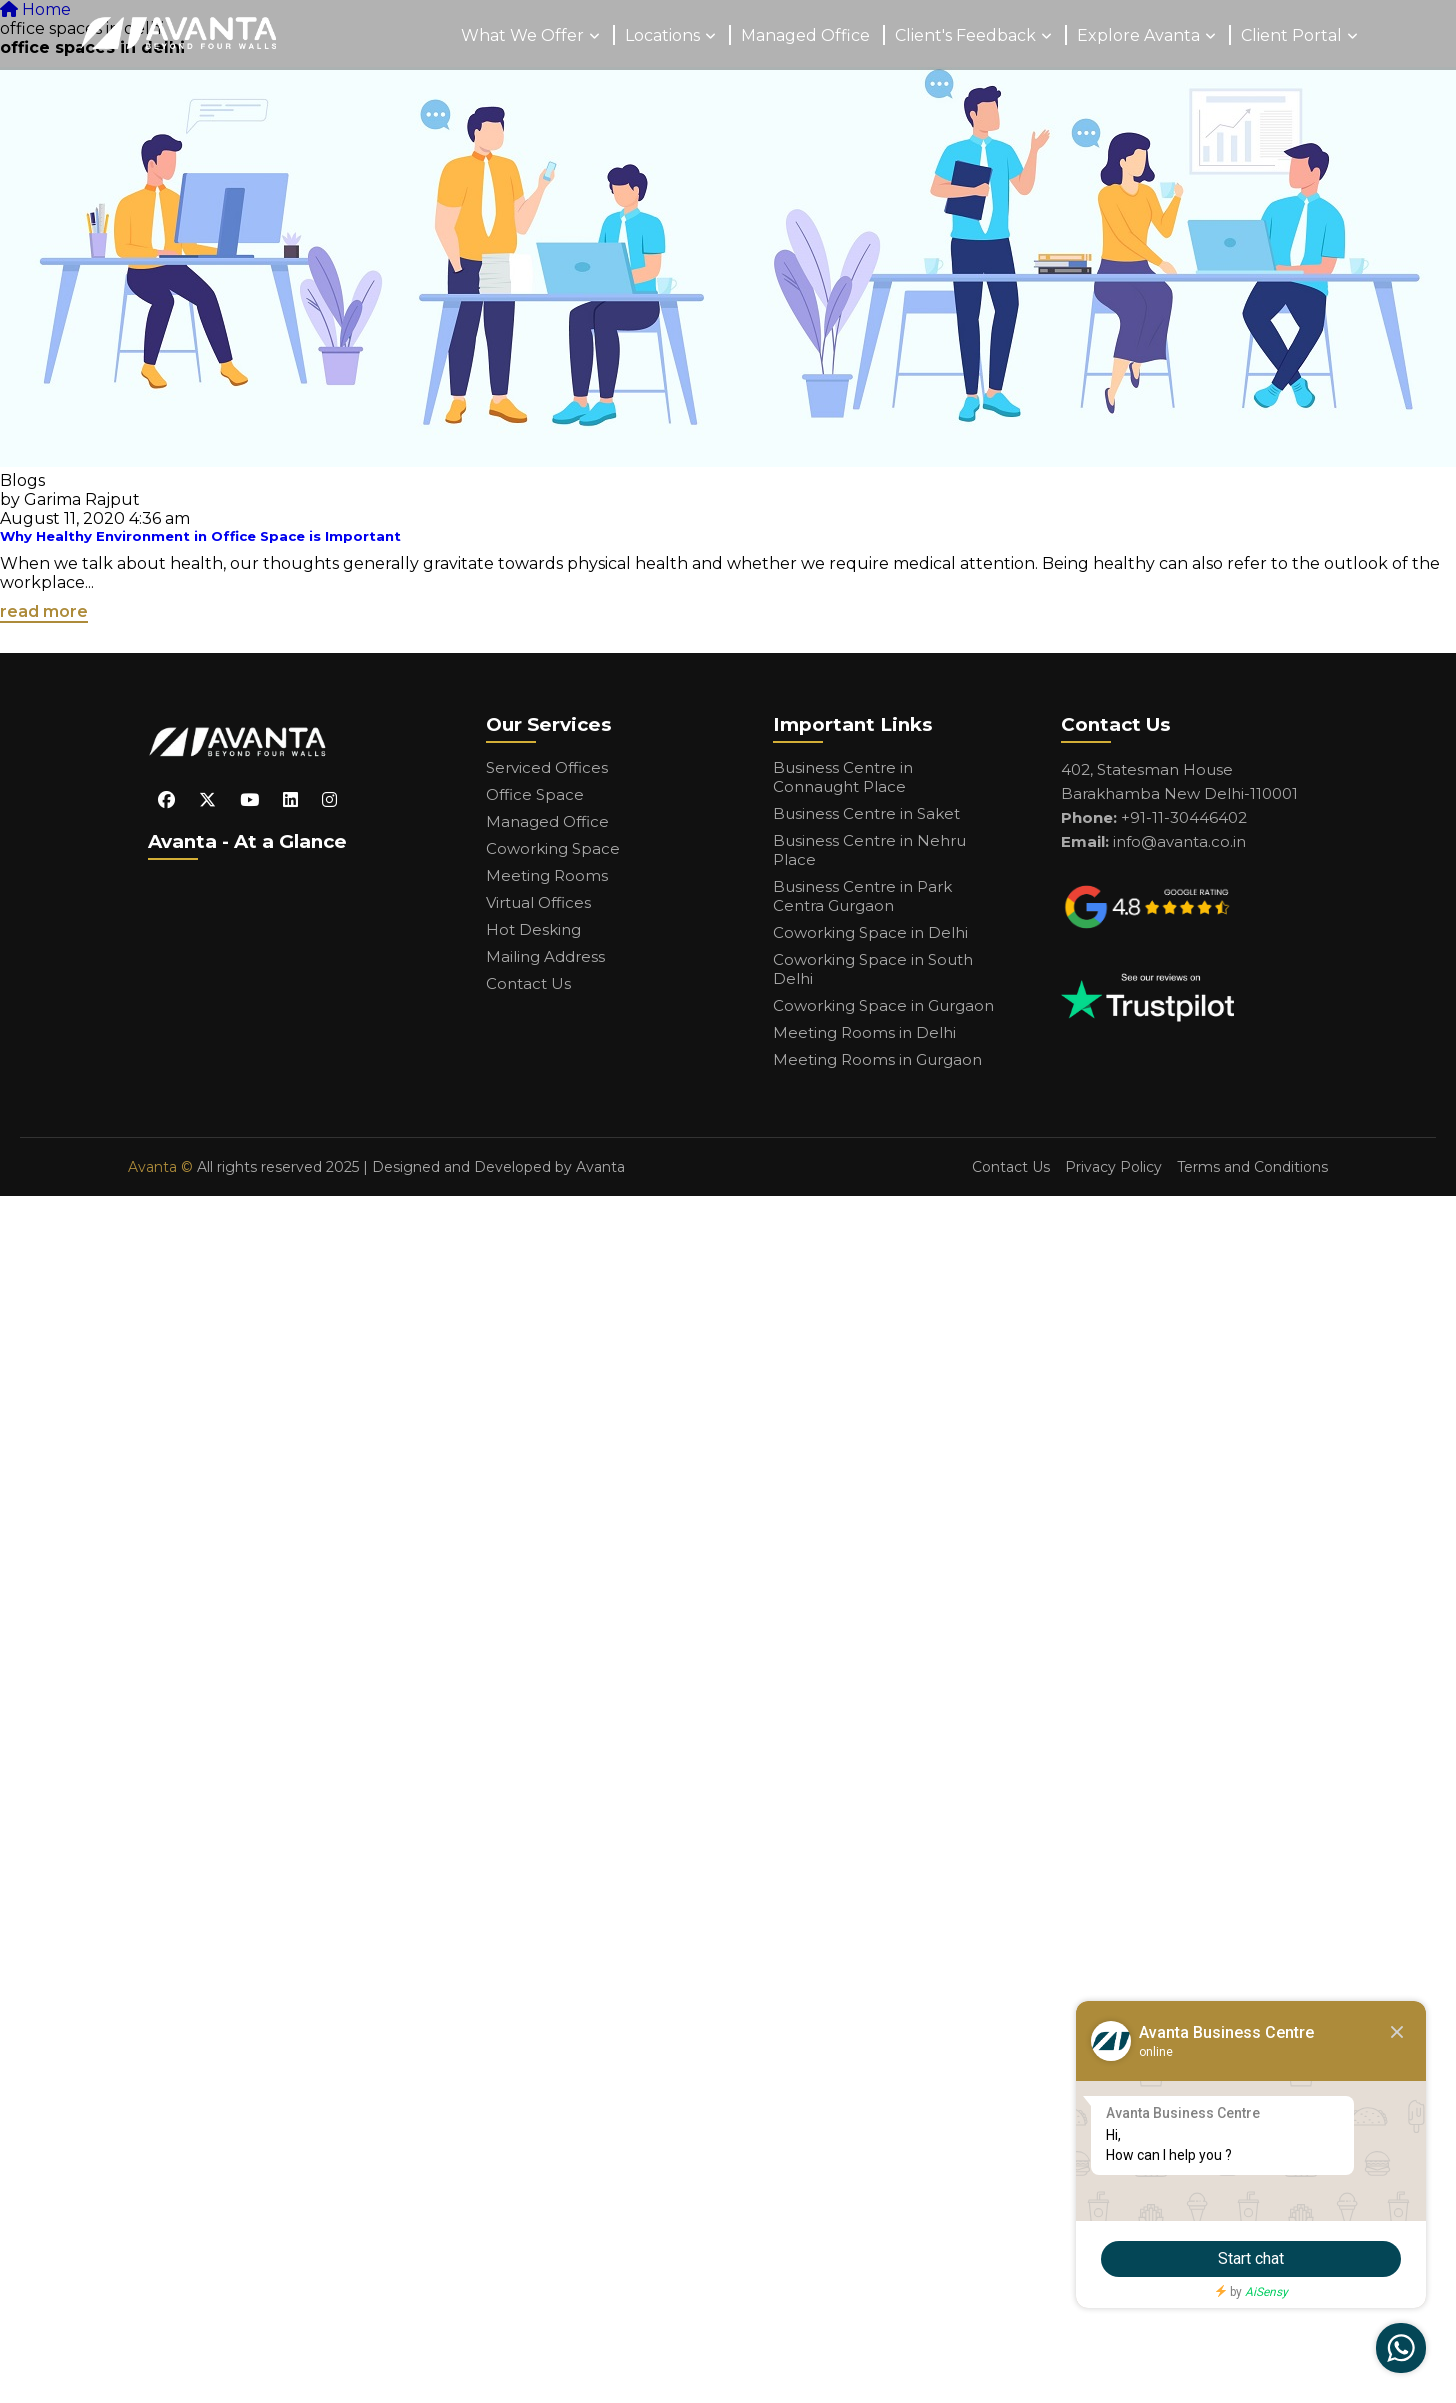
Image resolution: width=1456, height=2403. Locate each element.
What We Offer (522, 35)
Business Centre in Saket (866, 813)
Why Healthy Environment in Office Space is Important (200, 536)
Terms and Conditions (1252, 1167)
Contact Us (528, 983)
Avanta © (160, 1167)
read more (44, 611)
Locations (662, 35)
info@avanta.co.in (1179, 841)
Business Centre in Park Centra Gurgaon (862, 896)
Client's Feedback (965, 35)
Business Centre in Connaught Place (843, 777)
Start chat (1251, 2258)
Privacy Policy (1113, 1167)
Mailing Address (545, 956)
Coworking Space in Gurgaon (883, 1005)
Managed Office (805, 35)
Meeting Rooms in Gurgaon (877, 1059)
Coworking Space (553, 848)
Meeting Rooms (547, 875)
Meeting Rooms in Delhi (864, 1032)
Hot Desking (533, 929)
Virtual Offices (538, 902)
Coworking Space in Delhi (870, 932)
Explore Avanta (1138, 35)
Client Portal (1291, 35)
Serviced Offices (547, 767)
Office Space (535, 794)
